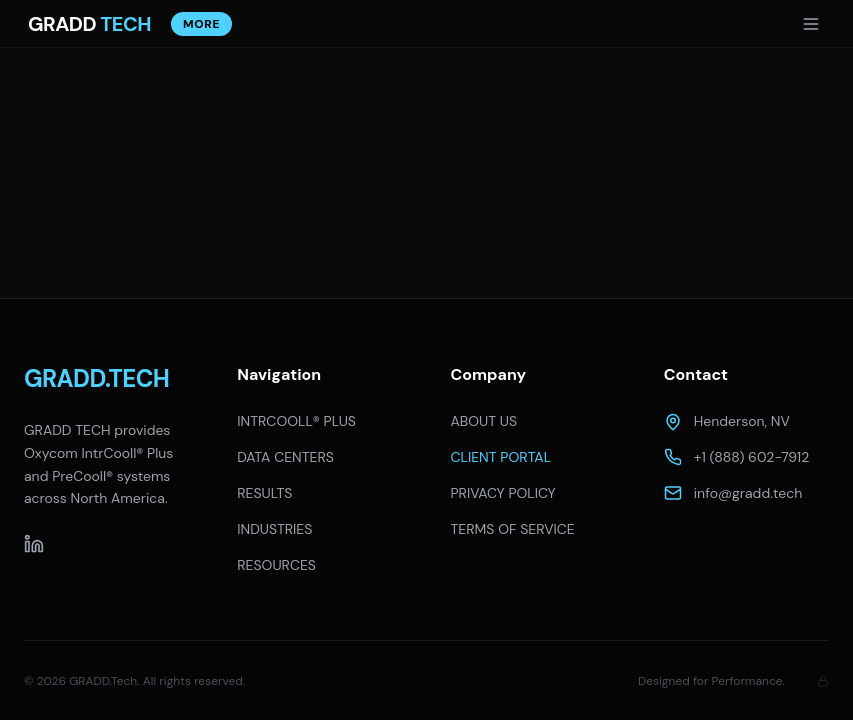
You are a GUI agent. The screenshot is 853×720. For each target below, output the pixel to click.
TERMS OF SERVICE (513, 529)
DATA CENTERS (285, 457)
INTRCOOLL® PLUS (296, 421)
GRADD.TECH (96, 378)
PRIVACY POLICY (503, 493)
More (201, 24)
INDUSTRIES (274, 529)
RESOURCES (276, 565)
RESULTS (264, 493)
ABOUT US (484, 421)
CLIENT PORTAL (501, 457)
